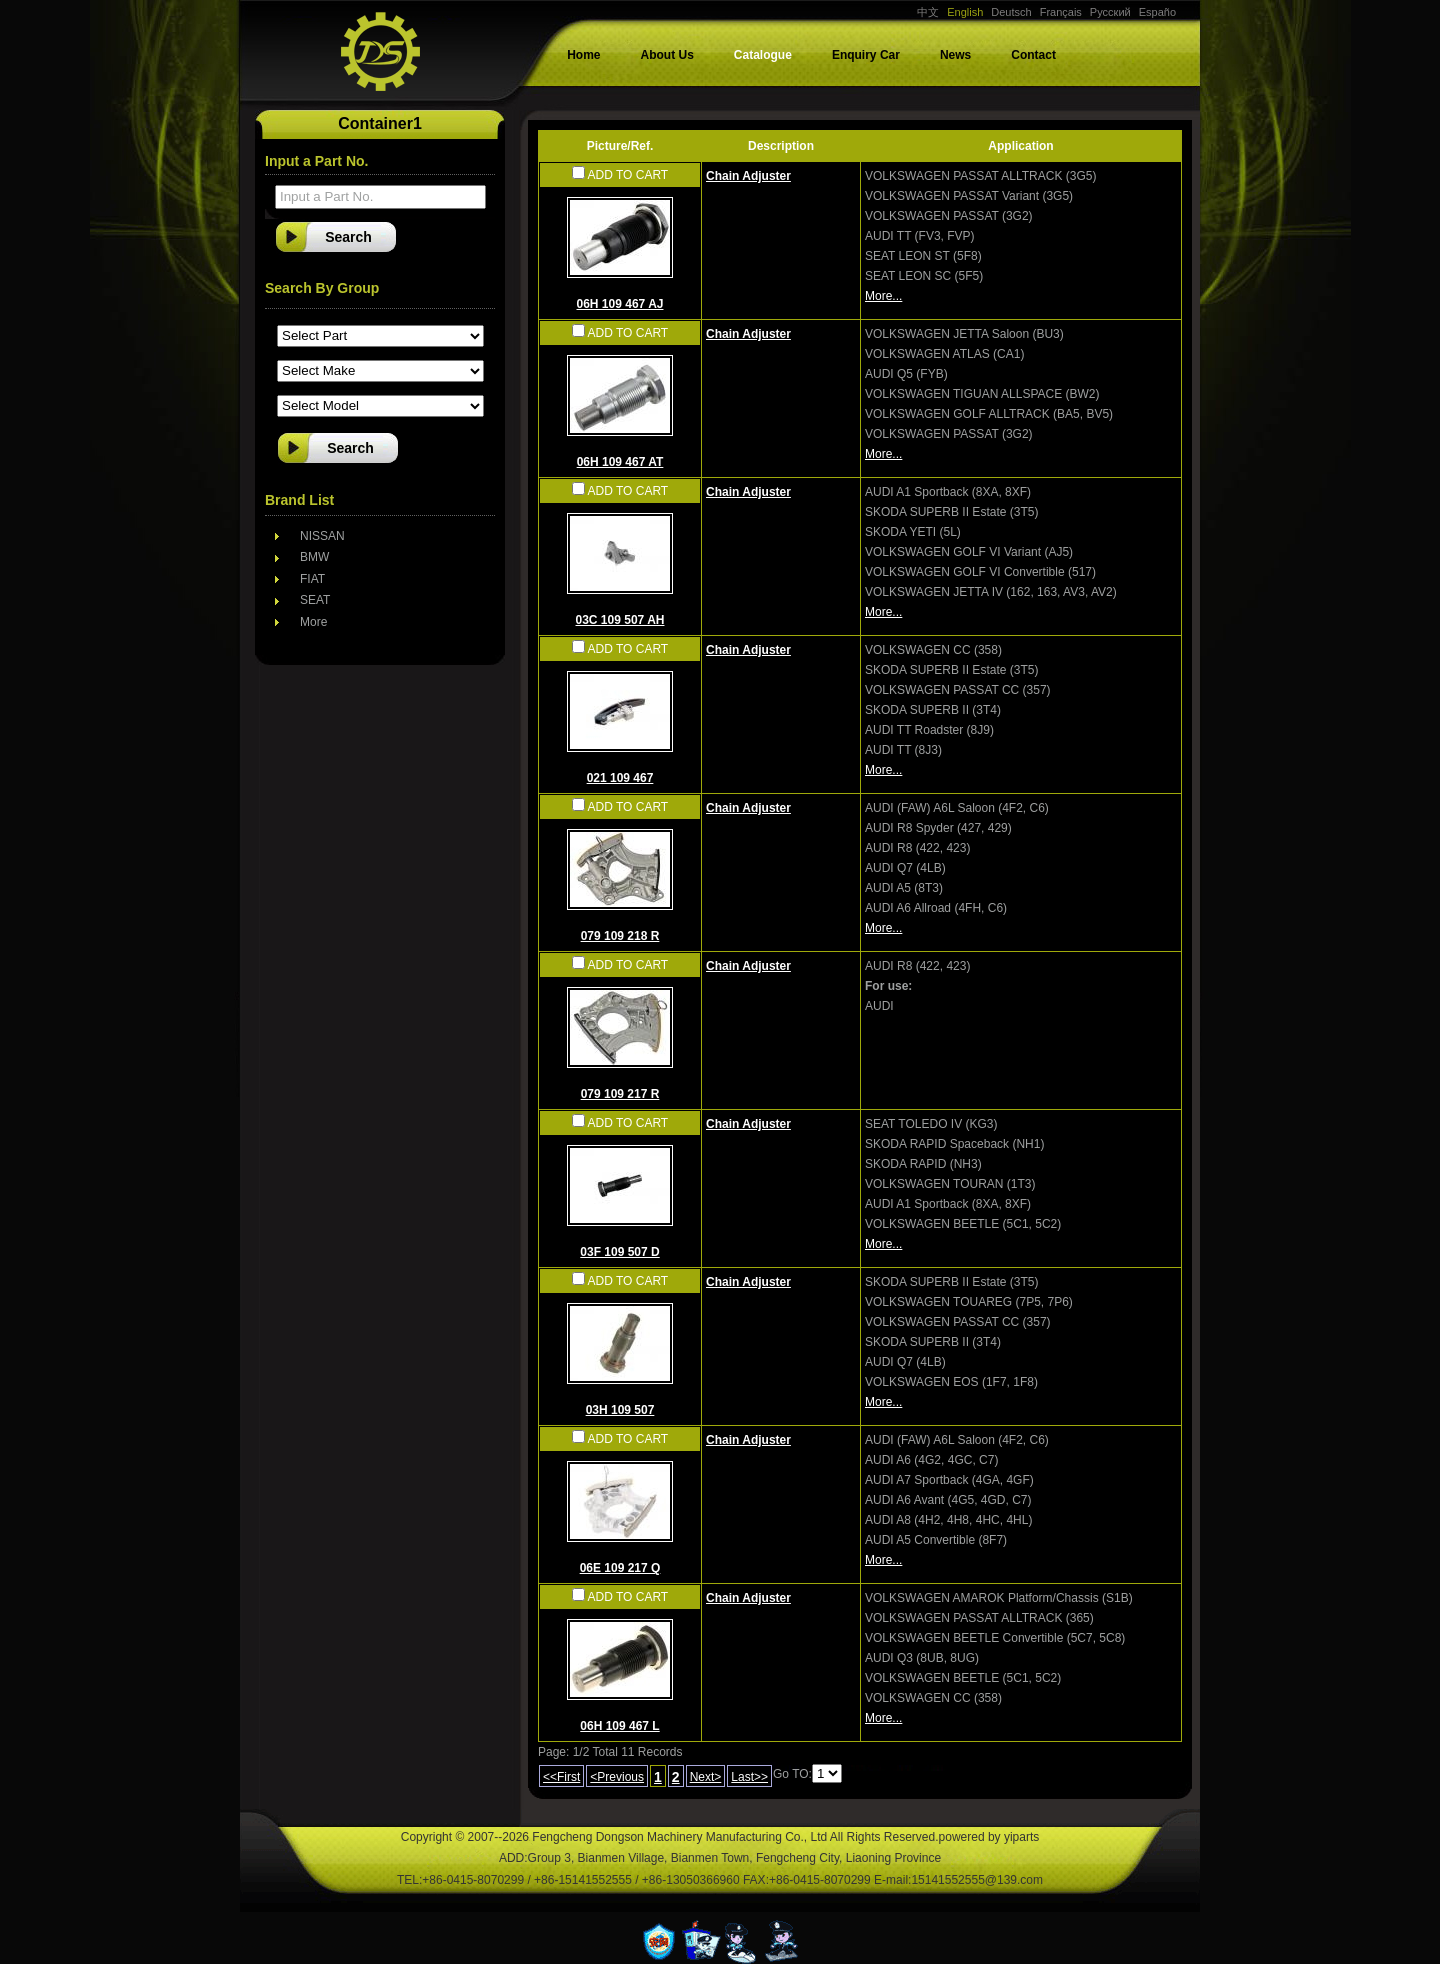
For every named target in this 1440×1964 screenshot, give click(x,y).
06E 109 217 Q (620, 1568)
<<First (561, 1777)
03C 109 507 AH (620, 620)
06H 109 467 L (619, 1726)
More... (883, 296)
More (313, 622)
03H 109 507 (620, 1410)
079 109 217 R (620, 1094)
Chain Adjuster (748, 176)
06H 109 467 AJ (620, 304)
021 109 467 (620, 778)
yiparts (1021, 1837)
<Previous (617, 1777)
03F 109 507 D (619, 1252)
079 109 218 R (620, 936)
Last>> (749, 1777)
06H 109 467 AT (620, 462)
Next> (706, 1777)
